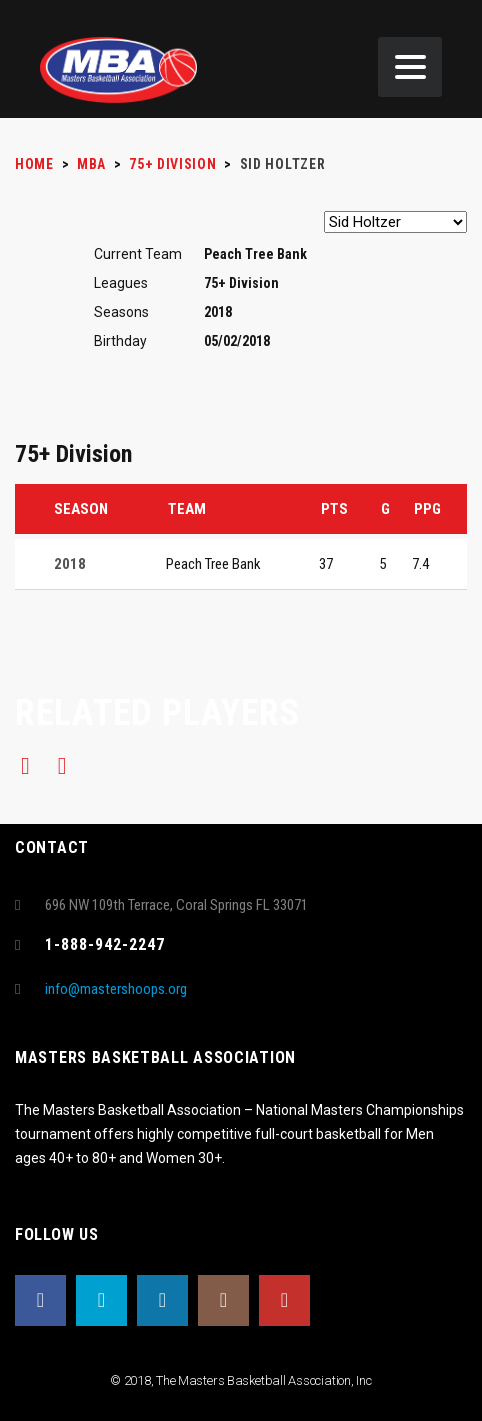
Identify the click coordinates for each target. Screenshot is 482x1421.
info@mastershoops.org (116, 989)
